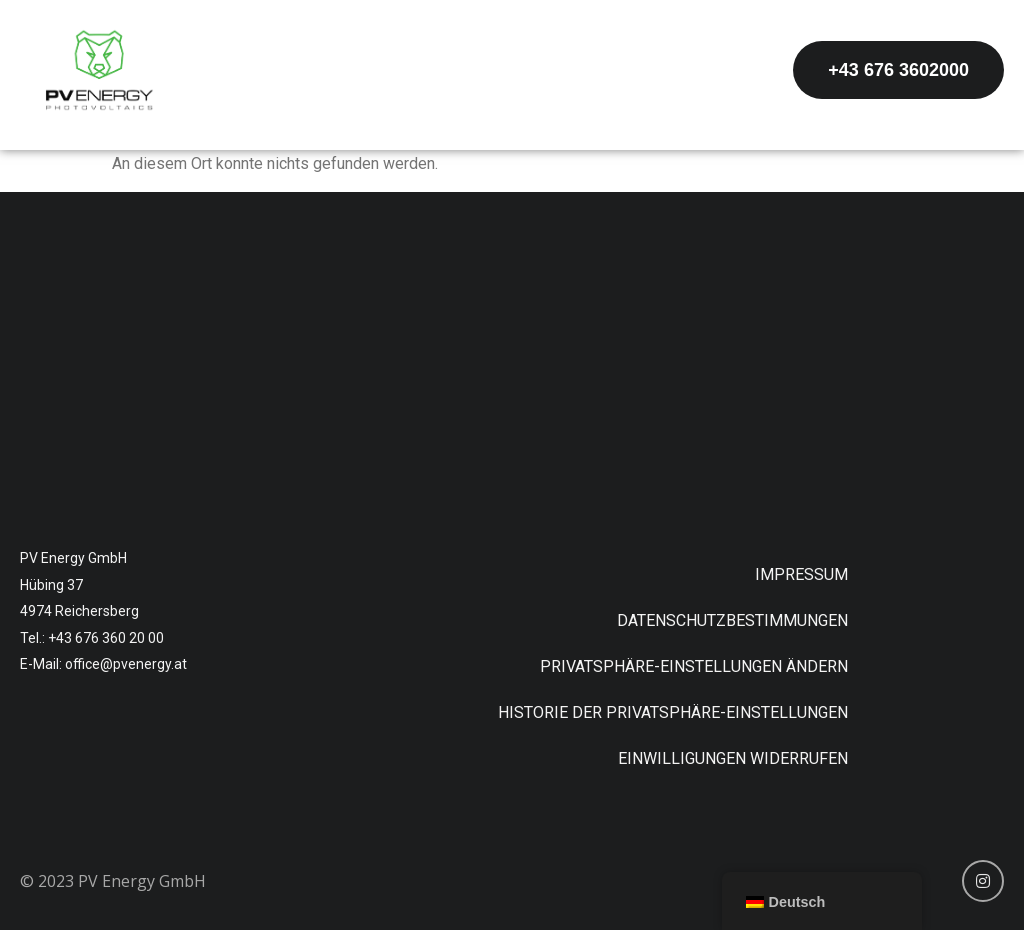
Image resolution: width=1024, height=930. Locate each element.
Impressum (801, 574)
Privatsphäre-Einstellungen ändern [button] (694, 666)
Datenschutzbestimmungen (732, 620)
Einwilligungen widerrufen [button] (733, 758)
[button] (898, 70)
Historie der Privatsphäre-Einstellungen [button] (673, 712)
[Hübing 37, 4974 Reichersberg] (512, 362)
